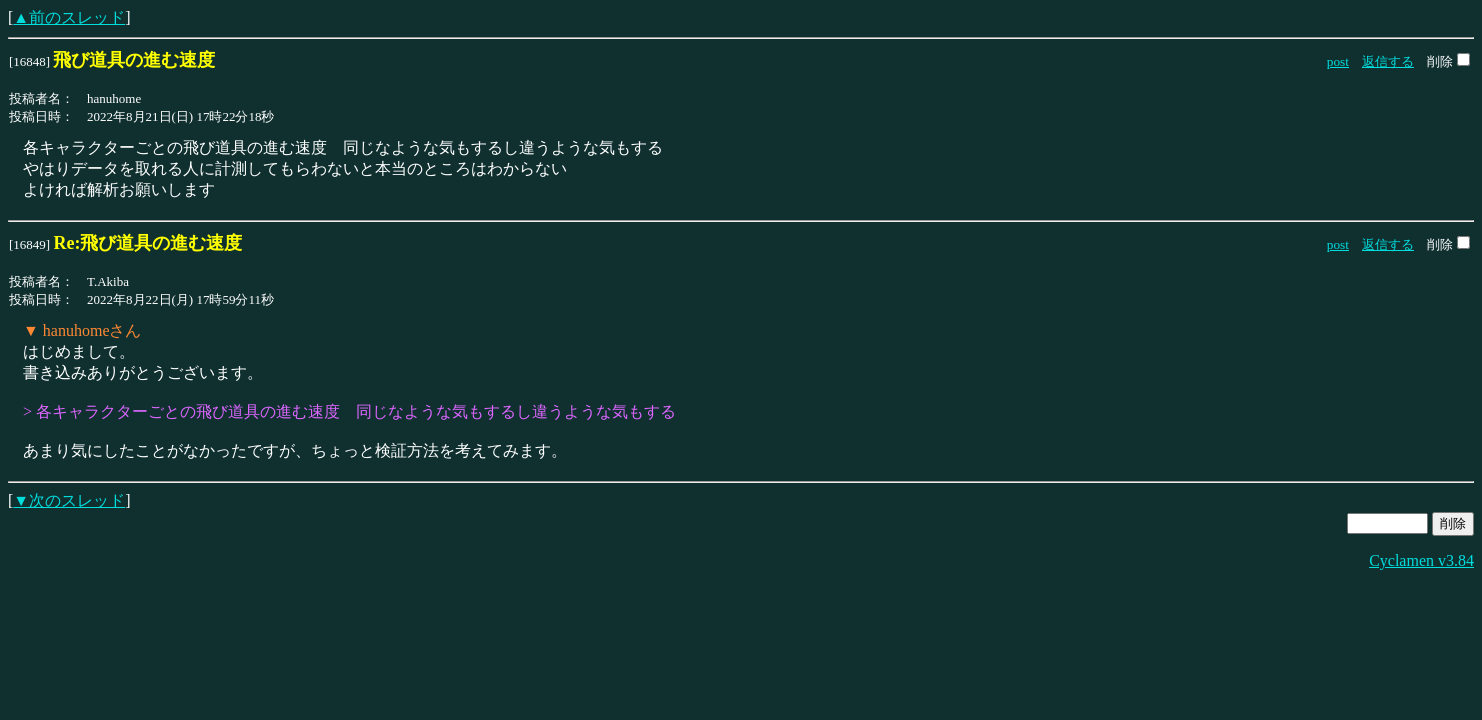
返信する (1388, 61)
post (1338, 61)
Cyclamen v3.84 (1421, 560)
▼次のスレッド (69, 500)
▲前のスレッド (69, 17)
